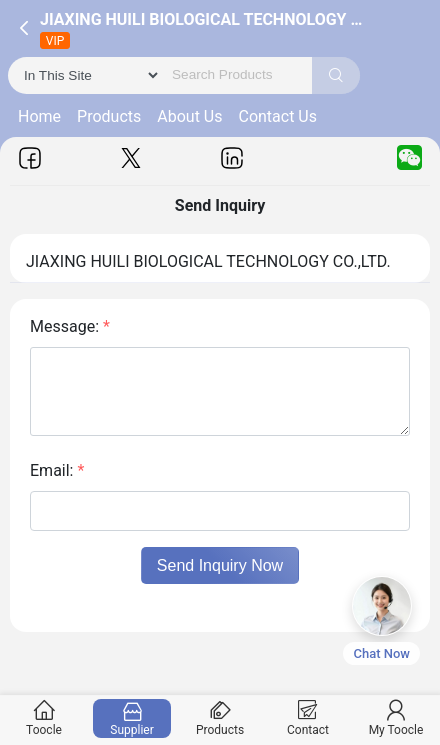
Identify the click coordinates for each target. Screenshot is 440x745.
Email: (57, 470)
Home (39, 116)
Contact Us (277, 116)
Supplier (132, 718)
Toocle (44, 718)
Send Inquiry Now (220, 565)
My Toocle (396, 718)
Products (109, 116)
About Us (189, 116)
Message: (70, 326)
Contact (308, 718)
